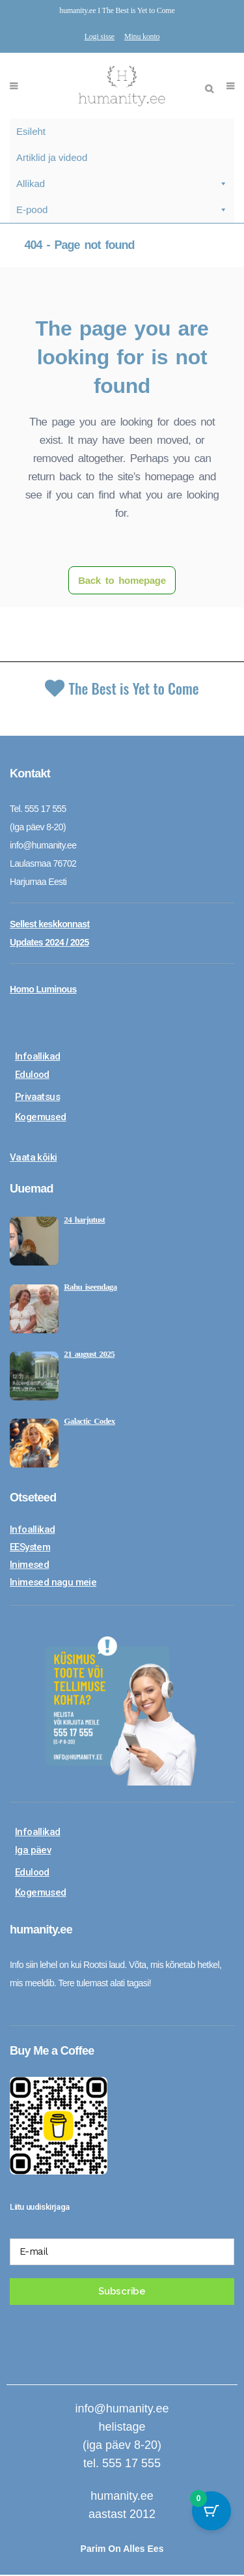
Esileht (31, 131)
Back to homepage (122, 580)
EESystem (30, 1548)
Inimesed (29, 1566)
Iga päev (33, 1851)
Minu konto (141, 36)
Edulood (32, 1076)
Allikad (122, 184)
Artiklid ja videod (51, 157)
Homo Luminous (43, 990)
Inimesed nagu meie (53, 1583)
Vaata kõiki (33, 1159)
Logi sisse (100, 36)
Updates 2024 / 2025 (49, 943)
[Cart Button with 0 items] (211, 2510)
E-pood (122, 210)
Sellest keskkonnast (49, 925)
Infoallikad (37, 1058)
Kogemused (40, 1118)
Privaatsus (37, 1098)
